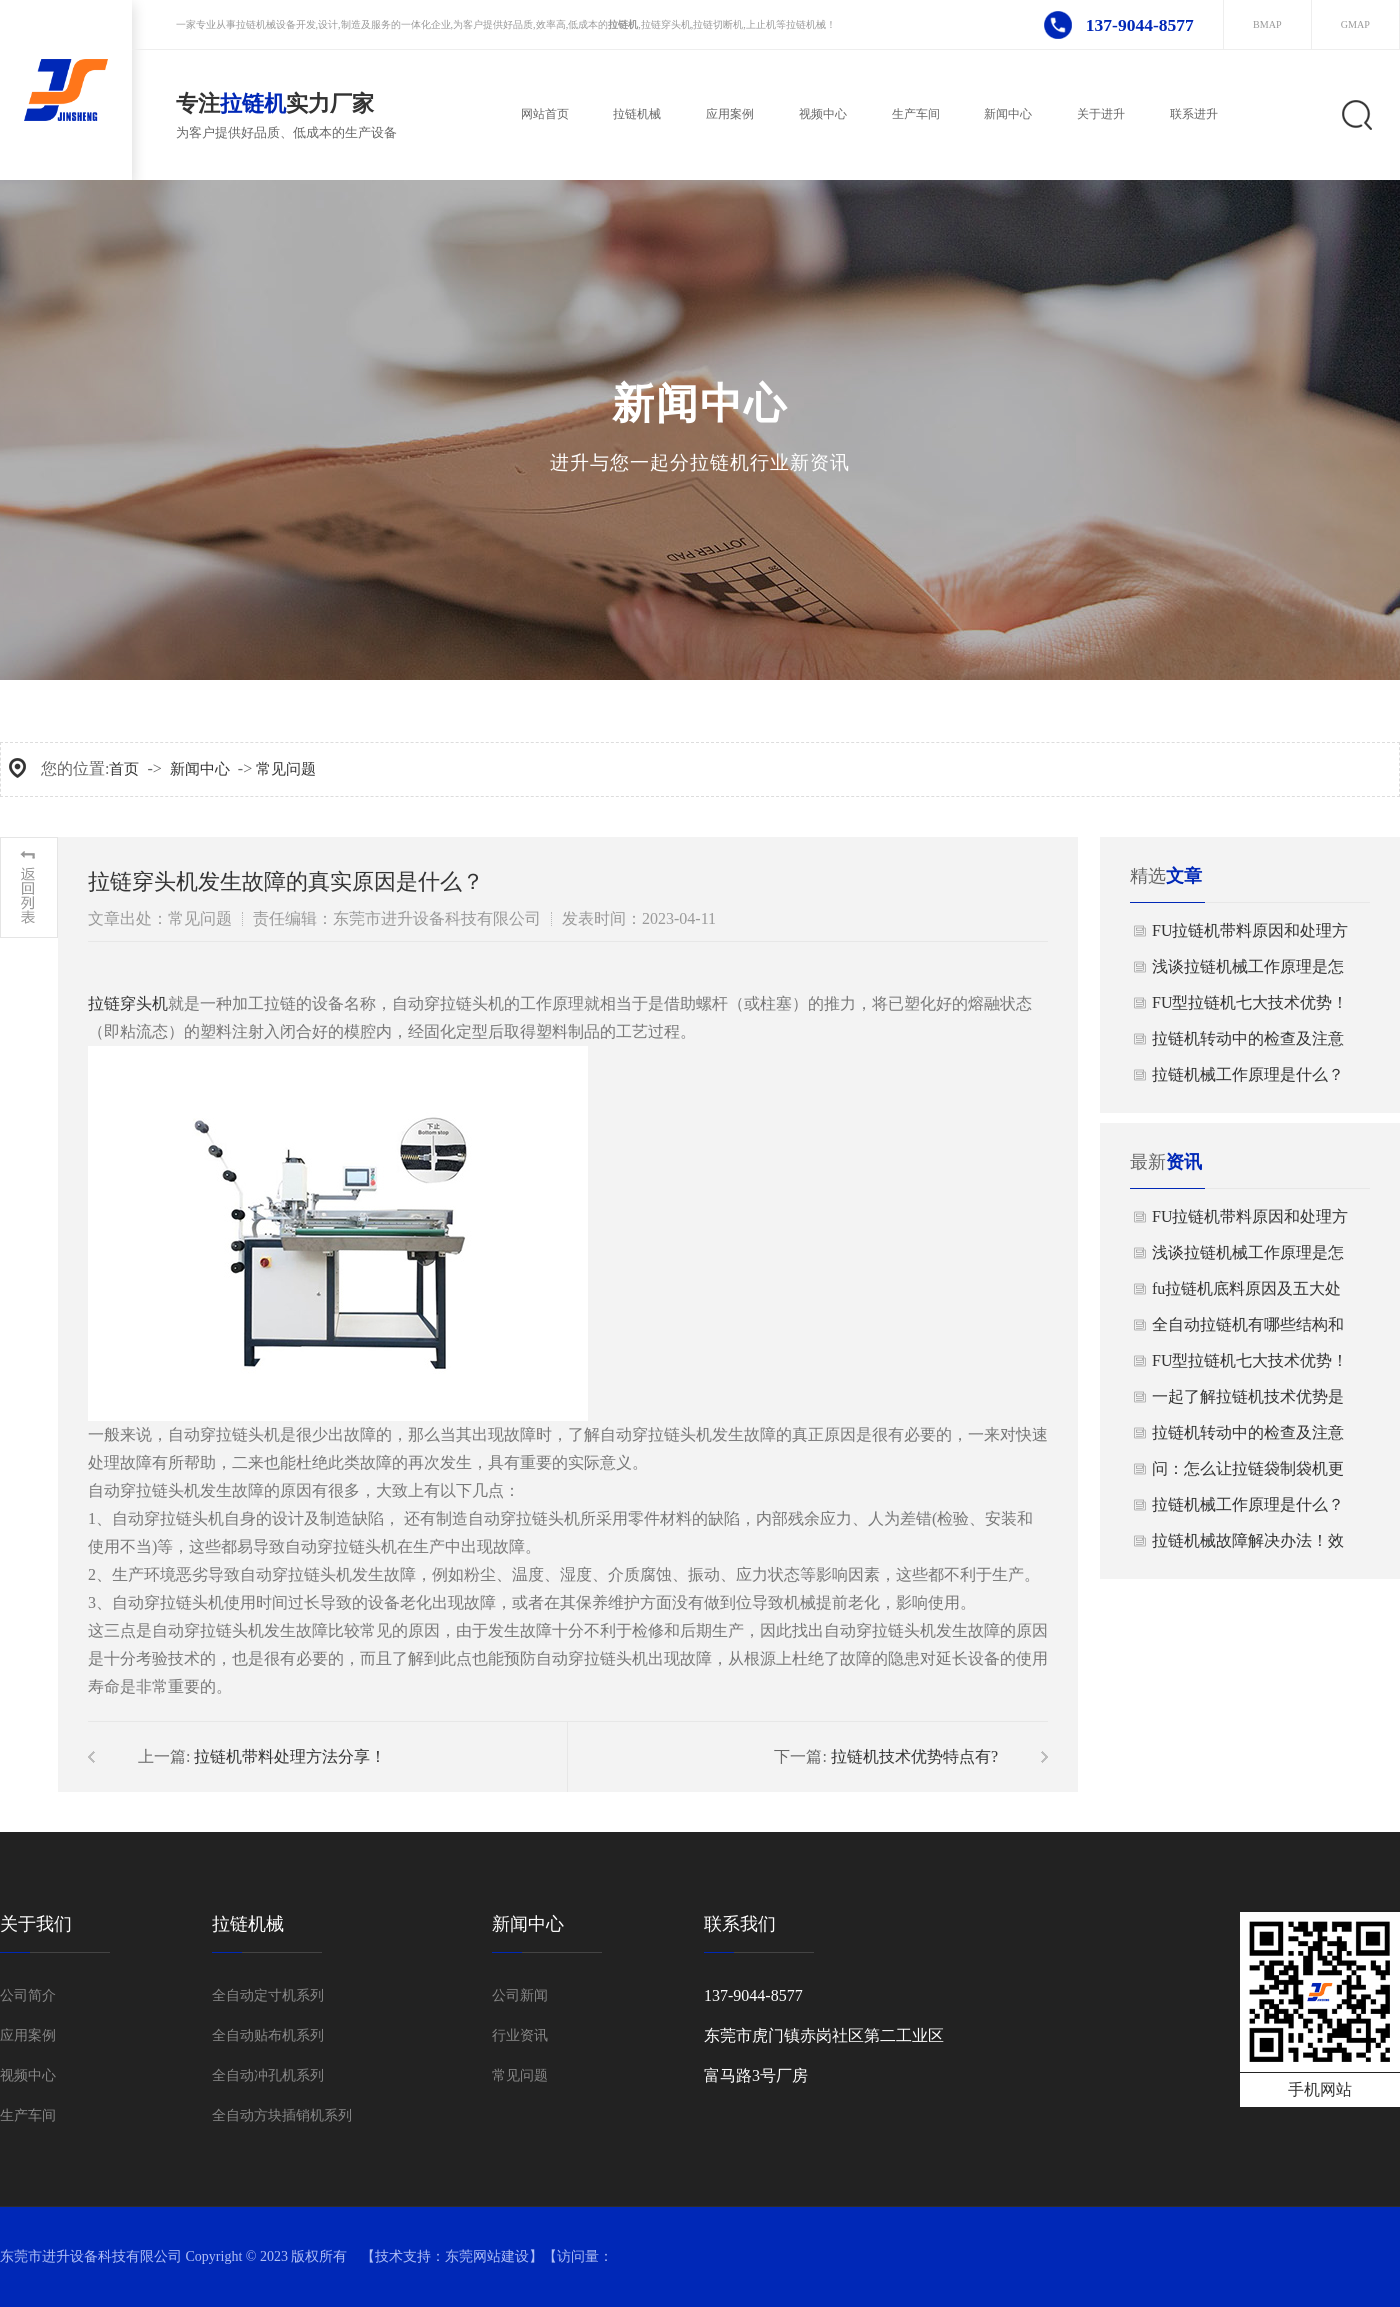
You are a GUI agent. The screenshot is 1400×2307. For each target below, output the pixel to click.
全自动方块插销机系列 (282, 2115)
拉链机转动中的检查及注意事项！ (1248, 1043)
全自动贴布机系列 (268, 2035)
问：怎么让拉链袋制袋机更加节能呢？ (1248, 1473)
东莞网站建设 (487, 2256)
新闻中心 (200, 769)
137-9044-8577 (1140, 25)
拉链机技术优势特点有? (914, 1756)
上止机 (761, 24)
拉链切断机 (718, 24)
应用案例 (28, 2035)
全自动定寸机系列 (268, 1995)
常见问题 (286, 769)
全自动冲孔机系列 (268, 2075)
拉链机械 (256, 24)
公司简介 (28, 1995)
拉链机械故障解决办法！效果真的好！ (1248, 1545)
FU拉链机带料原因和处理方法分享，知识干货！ (1250, 935)
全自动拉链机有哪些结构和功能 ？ (1248, 1329)
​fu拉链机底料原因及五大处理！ (1246, 1293)
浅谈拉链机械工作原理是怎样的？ (1248, 971)
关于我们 (36, 1924)
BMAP (1267, 24)
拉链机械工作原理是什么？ (1248, 1074)
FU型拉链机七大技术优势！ (1250, 1002)
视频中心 (28, 2075)
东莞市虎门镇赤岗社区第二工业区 (824, 2035)
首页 (124, 769)
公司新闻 (520, 1995)
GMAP (1355, 24)
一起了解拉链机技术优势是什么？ (1248, 1401)
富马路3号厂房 (756, 2075)
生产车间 (28, 2115)
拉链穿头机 (666, 24)
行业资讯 (520, 2035)
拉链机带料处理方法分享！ (290, 1756)
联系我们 (740, 1924)
